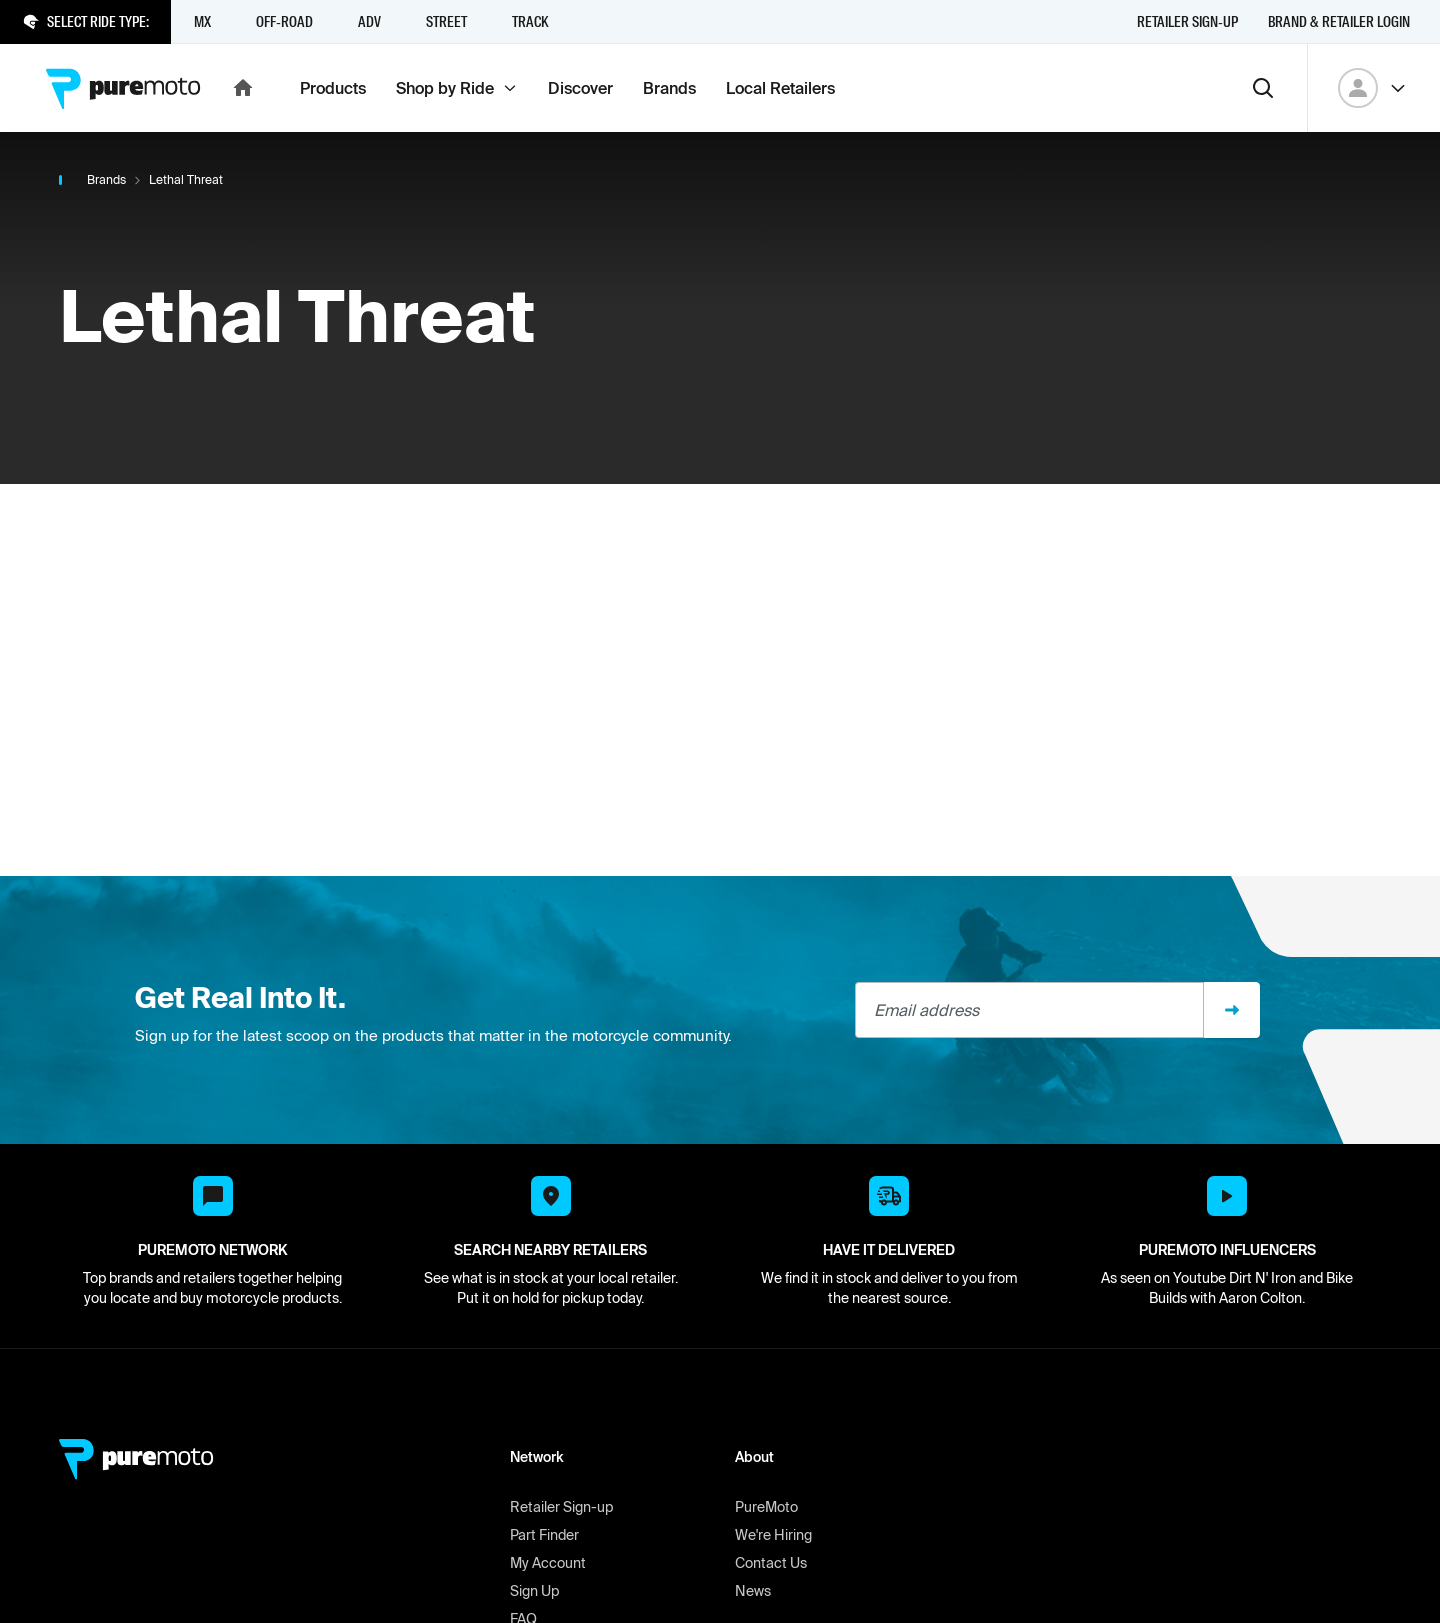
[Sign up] (1232, 1010)
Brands (106, 179)
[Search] (1263, 88)
